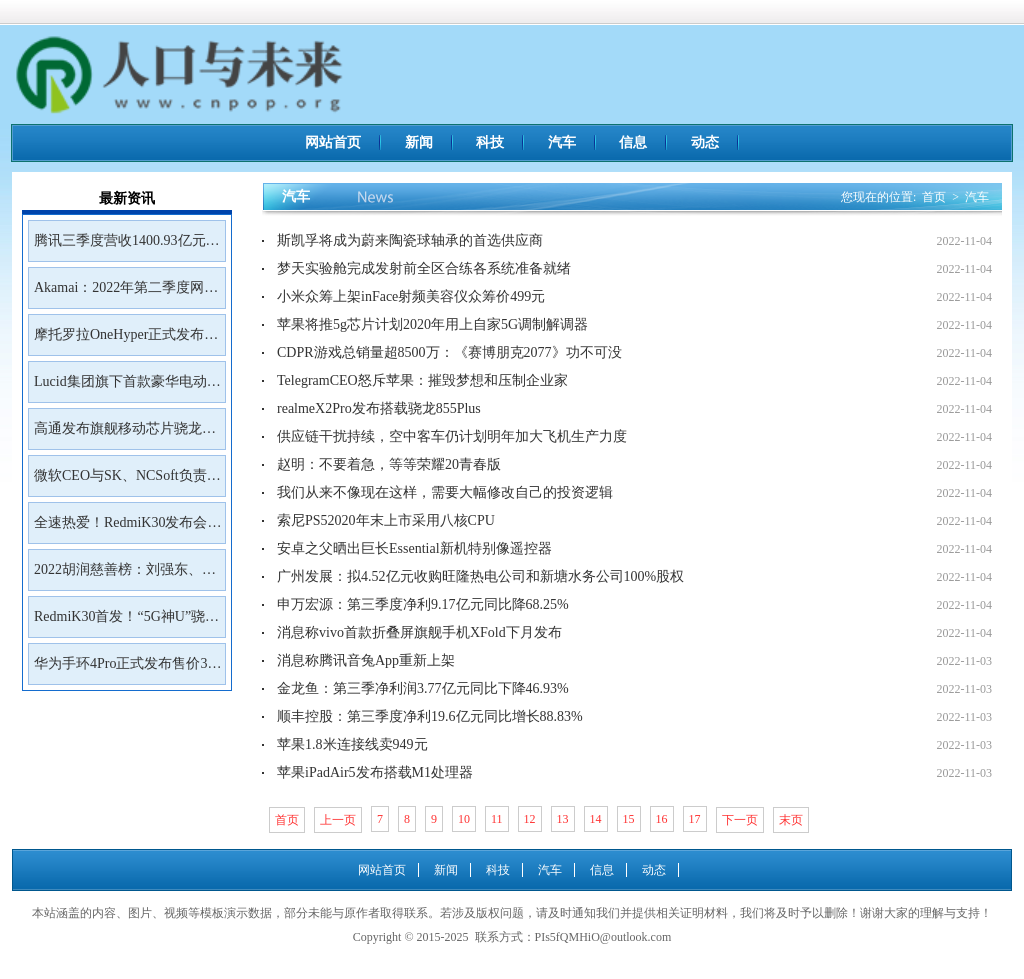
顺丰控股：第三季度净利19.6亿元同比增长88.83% (430, 716)
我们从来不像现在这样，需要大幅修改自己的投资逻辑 (445, 492)
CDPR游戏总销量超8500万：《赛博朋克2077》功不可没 (449, 352)
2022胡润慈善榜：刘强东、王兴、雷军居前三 (125, 576)
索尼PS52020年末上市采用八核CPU (386, 520)
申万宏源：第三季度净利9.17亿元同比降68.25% (423, 604)
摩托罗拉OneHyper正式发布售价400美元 (126, 341)
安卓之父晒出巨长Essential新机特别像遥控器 (414, 548)
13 (563, 819)
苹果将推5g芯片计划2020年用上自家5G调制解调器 (432, 324)
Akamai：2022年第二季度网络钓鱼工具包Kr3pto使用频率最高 (126, 294)
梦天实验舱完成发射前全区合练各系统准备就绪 (424, 268)
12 (530, 819)
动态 (705, 142)
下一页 (740, 820)
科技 (490, 142)
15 (629, 819)
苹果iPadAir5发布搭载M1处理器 (375, 772)
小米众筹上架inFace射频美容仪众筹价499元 (411, 296)
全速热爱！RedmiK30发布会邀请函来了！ (127, 529)
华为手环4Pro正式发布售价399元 (127, 670)
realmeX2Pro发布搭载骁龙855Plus (379, 408)
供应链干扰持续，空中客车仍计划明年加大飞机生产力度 (452, 436)
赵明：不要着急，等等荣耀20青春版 (389, 464)
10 (464, 819)
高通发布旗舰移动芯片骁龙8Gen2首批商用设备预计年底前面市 (122, 435)
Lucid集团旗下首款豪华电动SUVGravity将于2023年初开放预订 (125, 388)
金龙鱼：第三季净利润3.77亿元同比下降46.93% (423, 688)
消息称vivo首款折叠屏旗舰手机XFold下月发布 (419, 632)
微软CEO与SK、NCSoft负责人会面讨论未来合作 (127, 482)
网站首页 (333, 142)
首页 (934, 197)
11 (497, 819)
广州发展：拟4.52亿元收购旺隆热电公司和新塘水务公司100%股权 (480, 576)
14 (596, 819)
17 (695, 819)
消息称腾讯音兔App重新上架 (366, 660)
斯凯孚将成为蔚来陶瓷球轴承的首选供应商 (410, 240)
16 (662, 819)
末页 (791, 820)
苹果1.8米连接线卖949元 (352, 744)
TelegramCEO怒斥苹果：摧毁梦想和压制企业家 (422, 380)
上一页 (338, 820)
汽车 (562, 142)
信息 (633, 142)
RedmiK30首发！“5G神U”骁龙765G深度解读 (126, 623)
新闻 (419, 142)
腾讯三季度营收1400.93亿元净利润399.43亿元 (127, 247)
